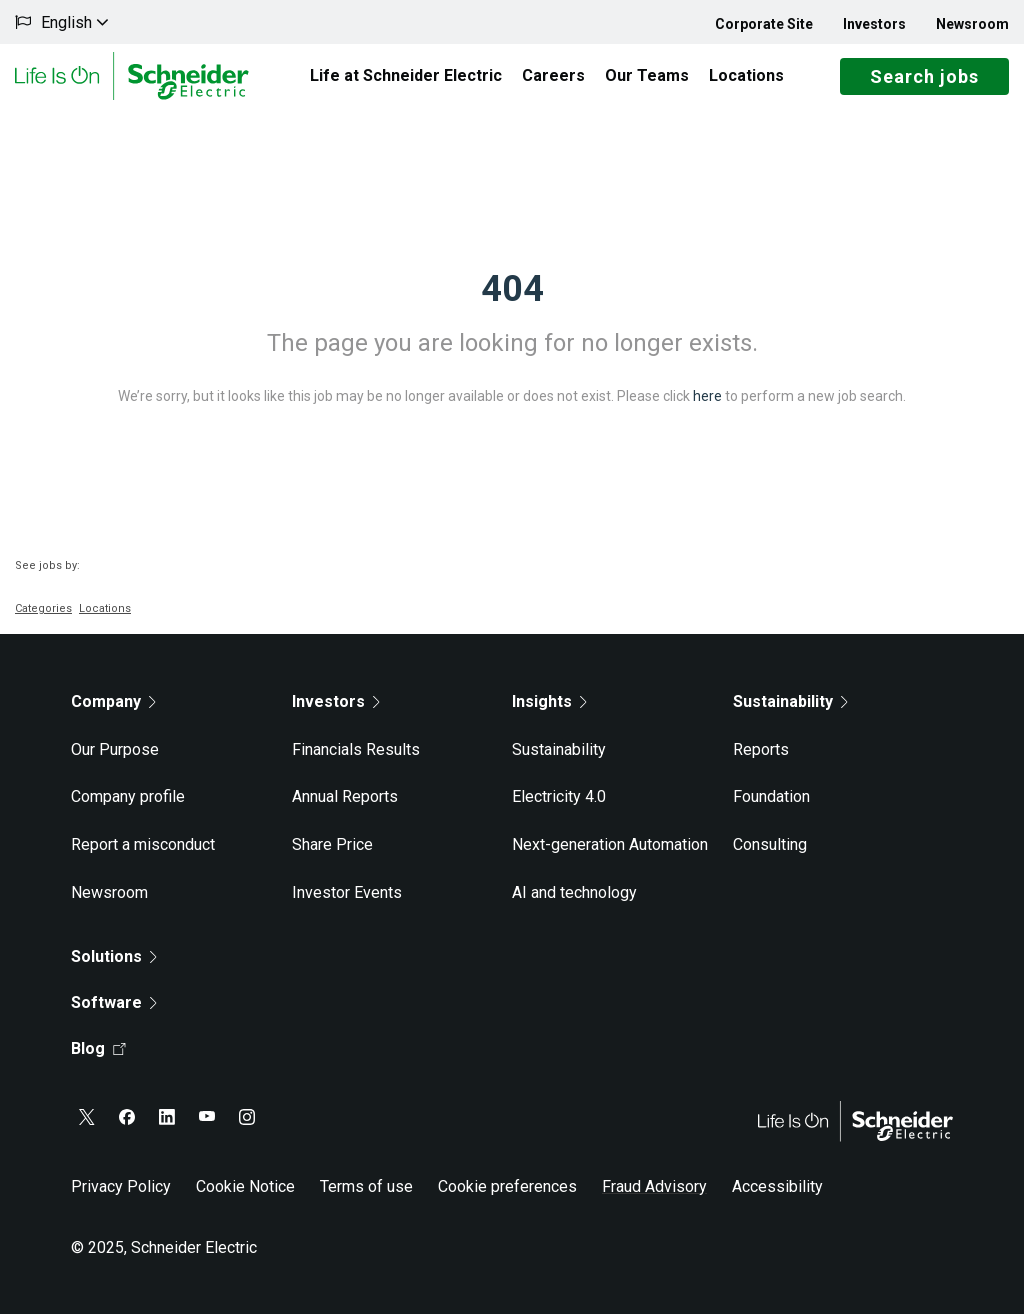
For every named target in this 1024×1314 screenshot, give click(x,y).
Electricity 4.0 (559, 796)
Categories (43, 608)
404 (512, 289)
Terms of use (366, 1186)
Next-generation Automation (610, 844)
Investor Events (347, 892)
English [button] (75, 22)
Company (113, 701)
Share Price (332, 844)
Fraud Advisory (654, 1186)
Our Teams (647, 75)
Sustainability (559, 749)
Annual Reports (345, 796)
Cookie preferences (507, 1186)
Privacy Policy (121, 1186)
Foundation (771, 796)
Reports (761, 749)
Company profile (128, 796)
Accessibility (777, 1186)
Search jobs (924, 76)
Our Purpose (115, 749)
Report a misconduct (143, 844)
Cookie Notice (245, 1186)
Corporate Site (764, 24)
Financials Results (356, 749)
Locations (746, 75)
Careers (553, 75)
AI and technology (574, 892)
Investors (874, 24)
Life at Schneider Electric (406, 75)
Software (114, 1002)
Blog (98, 1048)
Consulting (770, 844)
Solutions (114, 956)
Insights (549, 701)
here (707, 396)
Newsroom (972, 24)
